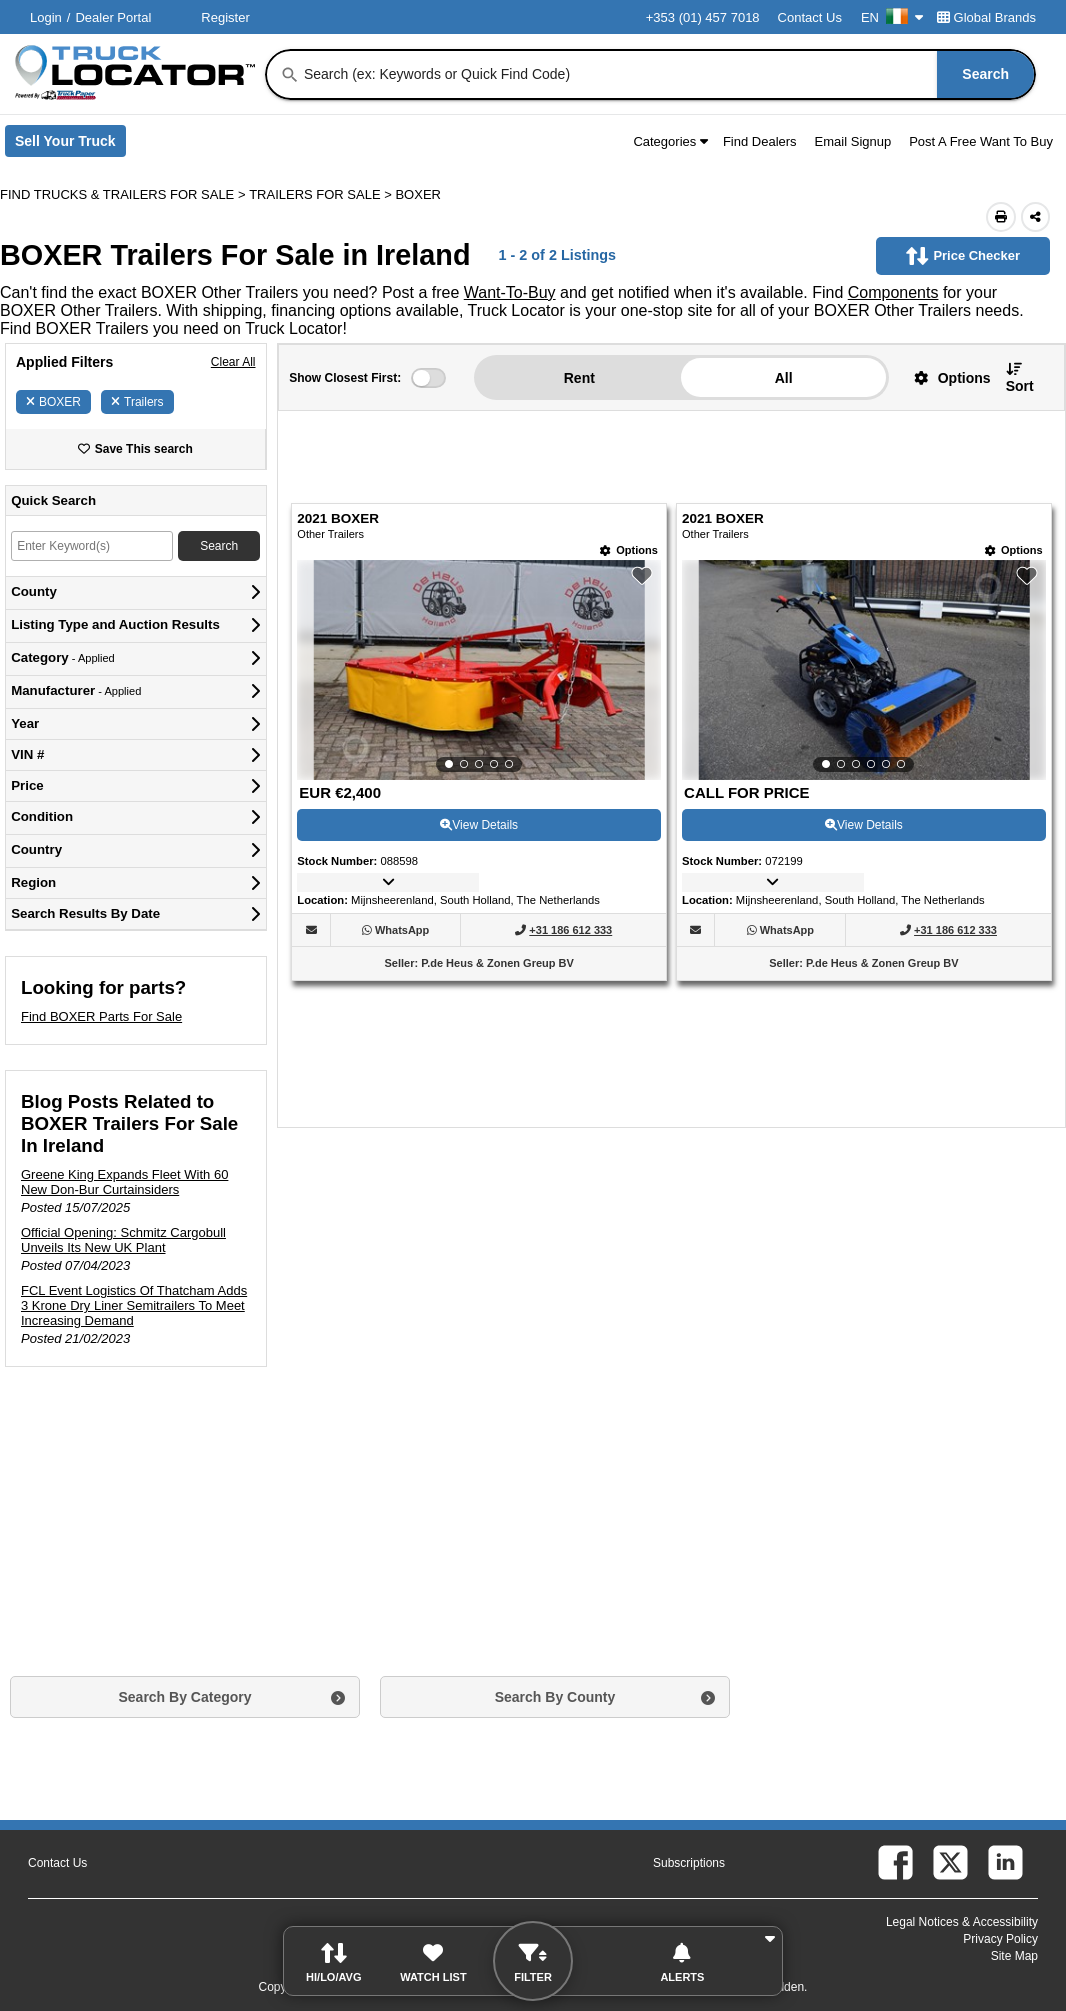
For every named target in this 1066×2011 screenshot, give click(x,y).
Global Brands (986, 17)
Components (893, 292)
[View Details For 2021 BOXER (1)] (479, 670)
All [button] (784, 378)
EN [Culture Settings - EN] (892, 17)
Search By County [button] (555, 1697)
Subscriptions (689, 1863)
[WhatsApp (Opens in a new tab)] (402, 930)
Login (46, 17)
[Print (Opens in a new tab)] (1001, 217)
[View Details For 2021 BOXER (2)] (864, 670)
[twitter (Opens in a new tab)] (950, 1862)
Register (225, 17)
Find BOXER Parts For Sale (101, 1016)
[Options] (629, 550)
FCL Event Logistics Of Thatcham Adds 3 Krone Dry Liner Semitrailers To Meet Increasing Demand (134, 1305)
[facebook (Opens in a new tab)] (895, 1862)
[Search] (290, 75)
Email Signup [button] (853, 141)
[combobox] (667, 74)
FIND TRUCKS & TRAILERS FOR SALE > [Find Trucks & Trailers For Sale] (124, 194)
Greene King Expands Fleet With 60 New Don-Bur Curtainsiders (124, 1182)
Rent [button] (579, 378)
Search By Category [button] (184, 1697)
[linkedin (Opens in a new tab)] (1005, 1862)
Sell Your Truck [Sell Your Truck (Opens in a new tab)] (70, 145)
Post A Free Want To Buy (981, 141)
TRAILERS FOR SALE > (322, 194)
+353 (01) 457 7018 (703, 17)
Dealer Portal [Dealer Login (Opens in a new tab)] (113, 17)
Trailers (137, 402)
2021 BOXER (338, 518)
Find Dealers (760, 141)
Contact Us (810, 17)
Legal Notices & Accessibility (962, 1922)
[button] (945, 377)
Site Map (1014, 1956)
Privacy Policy (1000, 1939)
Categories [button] (670, 141)
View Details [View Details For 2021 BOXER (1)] (479, 825)
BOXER (53, 402)
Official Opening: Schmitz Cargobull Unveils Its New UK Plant (123, 1240)
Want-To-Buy (510, 292)
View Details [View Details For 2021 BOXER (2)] (864, 825)
